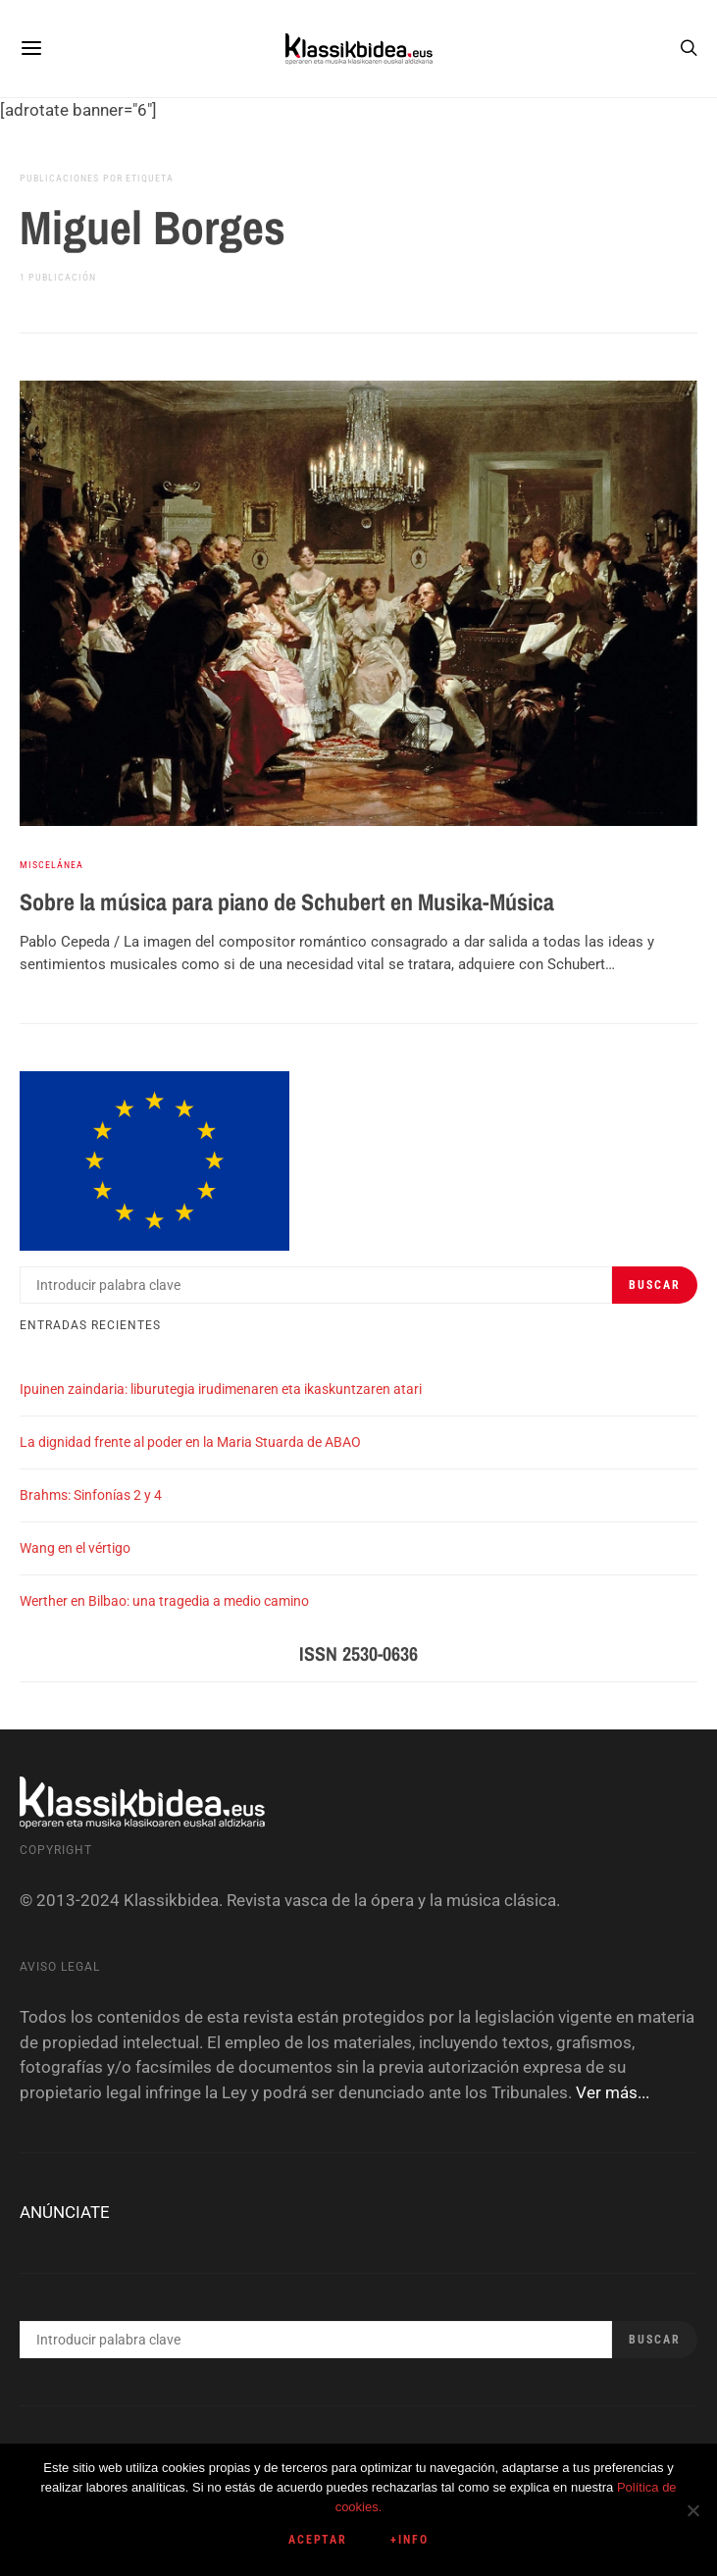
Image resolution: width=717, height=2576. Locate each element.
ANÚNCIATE (65, 2212)
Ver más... (612, 2092)
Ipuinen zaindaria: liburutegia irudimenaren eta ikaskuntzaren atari (221, 1389)
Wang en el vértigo (75, 1548)
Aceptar (318, 2540)
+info (409, 2540)
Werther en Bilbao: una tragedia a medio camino (164, 1601)
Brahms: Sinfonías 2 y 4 (91, 1495)
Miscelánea (51, 864)
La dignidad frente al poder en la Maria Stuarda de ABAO (190, 1442)
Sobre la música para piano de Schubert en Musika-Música (287, 901)
